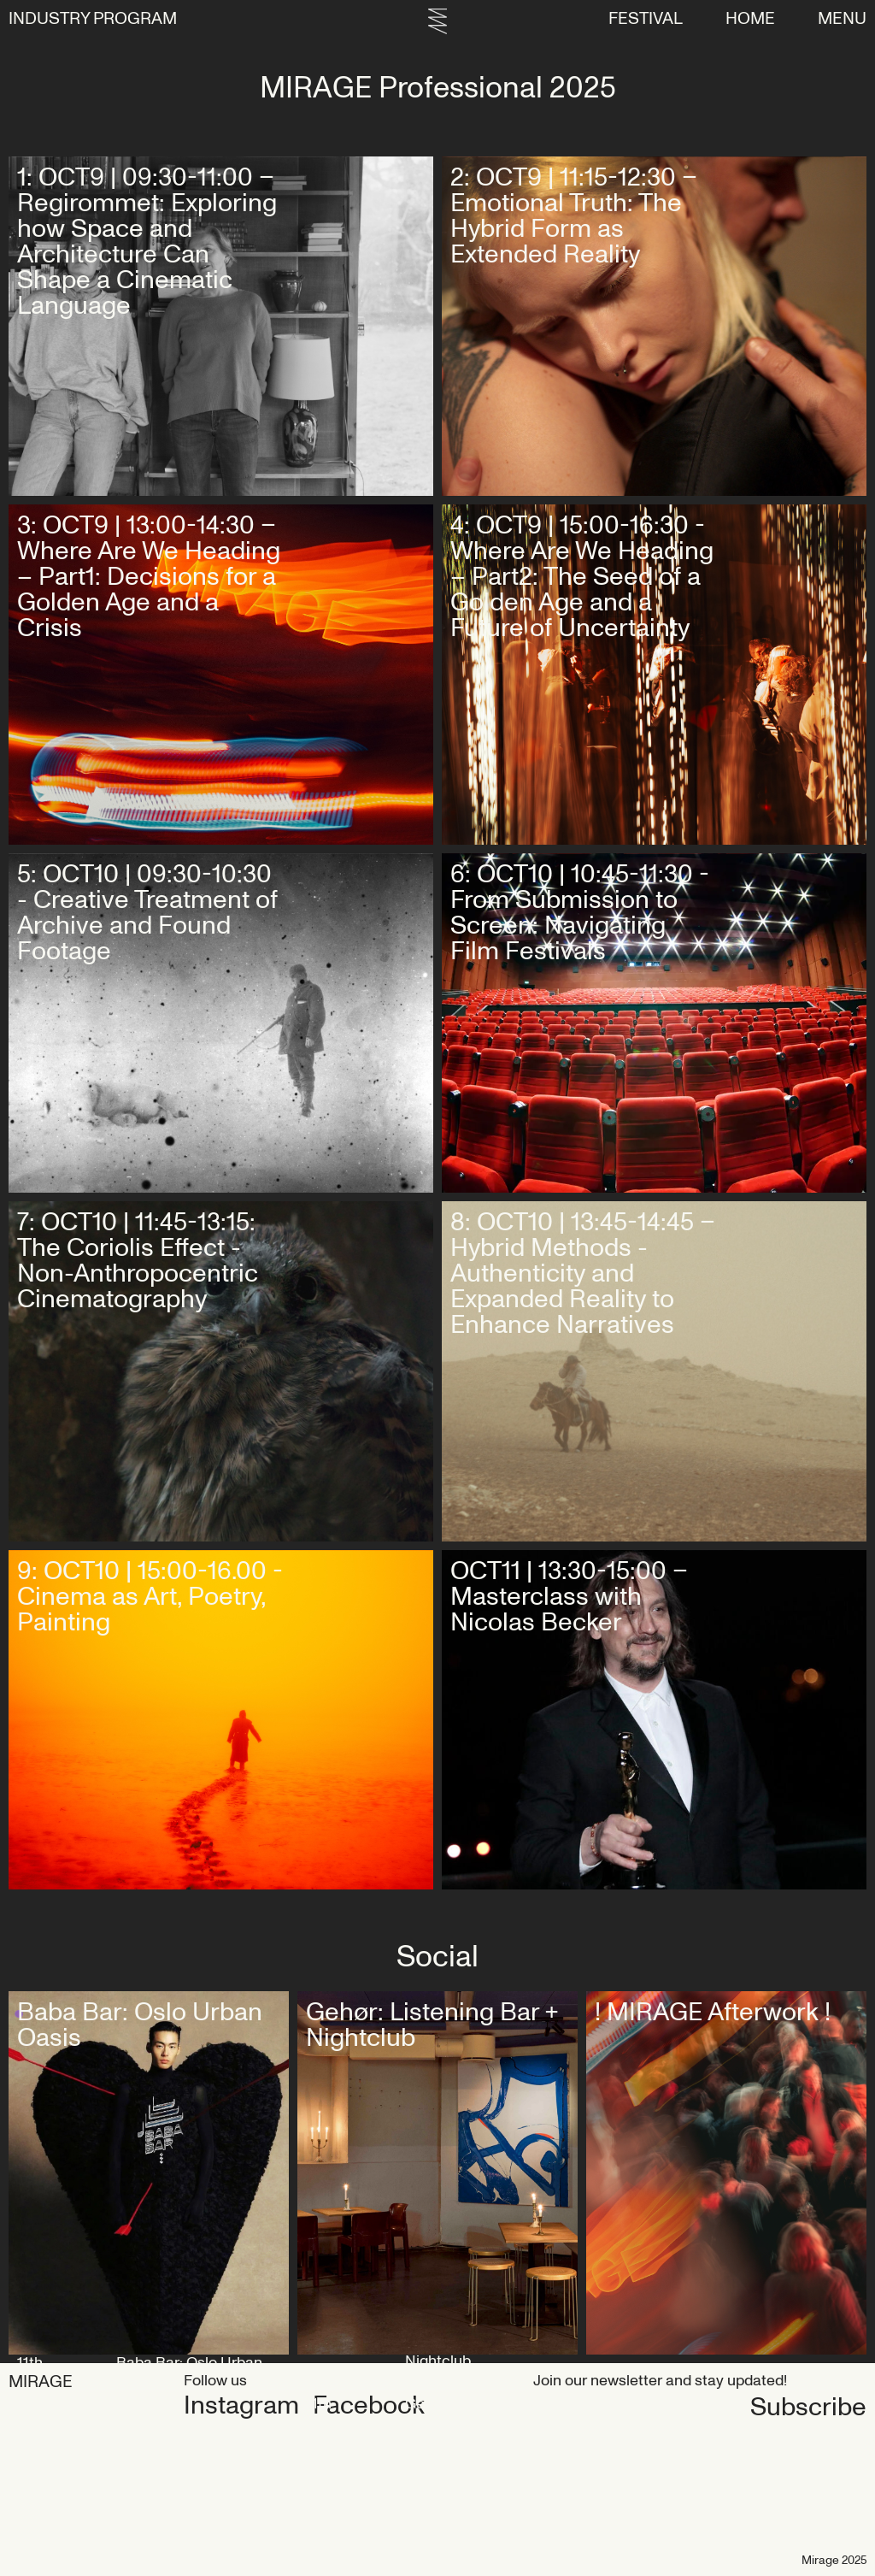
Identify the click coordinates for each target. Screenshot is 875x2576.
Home (750, 19)
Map (255, 2066)
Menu (842, 19)
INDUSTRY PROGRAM (93, 19)
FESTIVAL (645, 19)
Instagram (241, 2405)
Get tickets (373, 454)
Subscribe (591, 2408)
